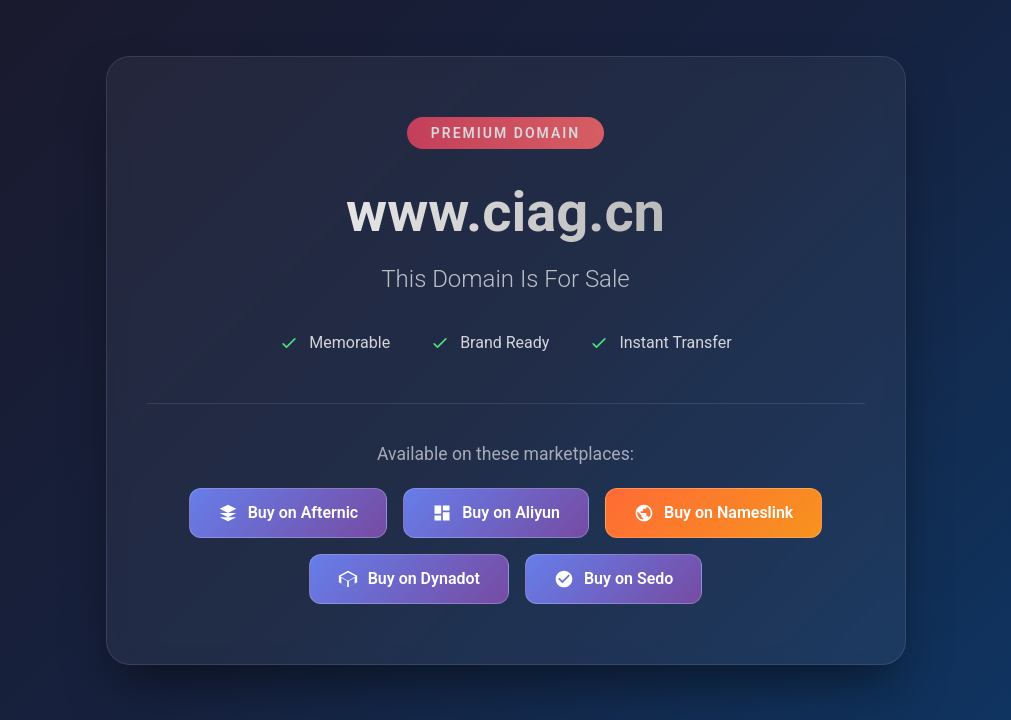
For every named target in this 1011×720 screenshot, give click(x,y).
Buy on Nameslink (713, 513)
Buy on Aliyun (496, 513)
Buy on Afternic (288, 513)
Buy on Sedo (613, 579)
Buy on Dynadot (409, 579)
